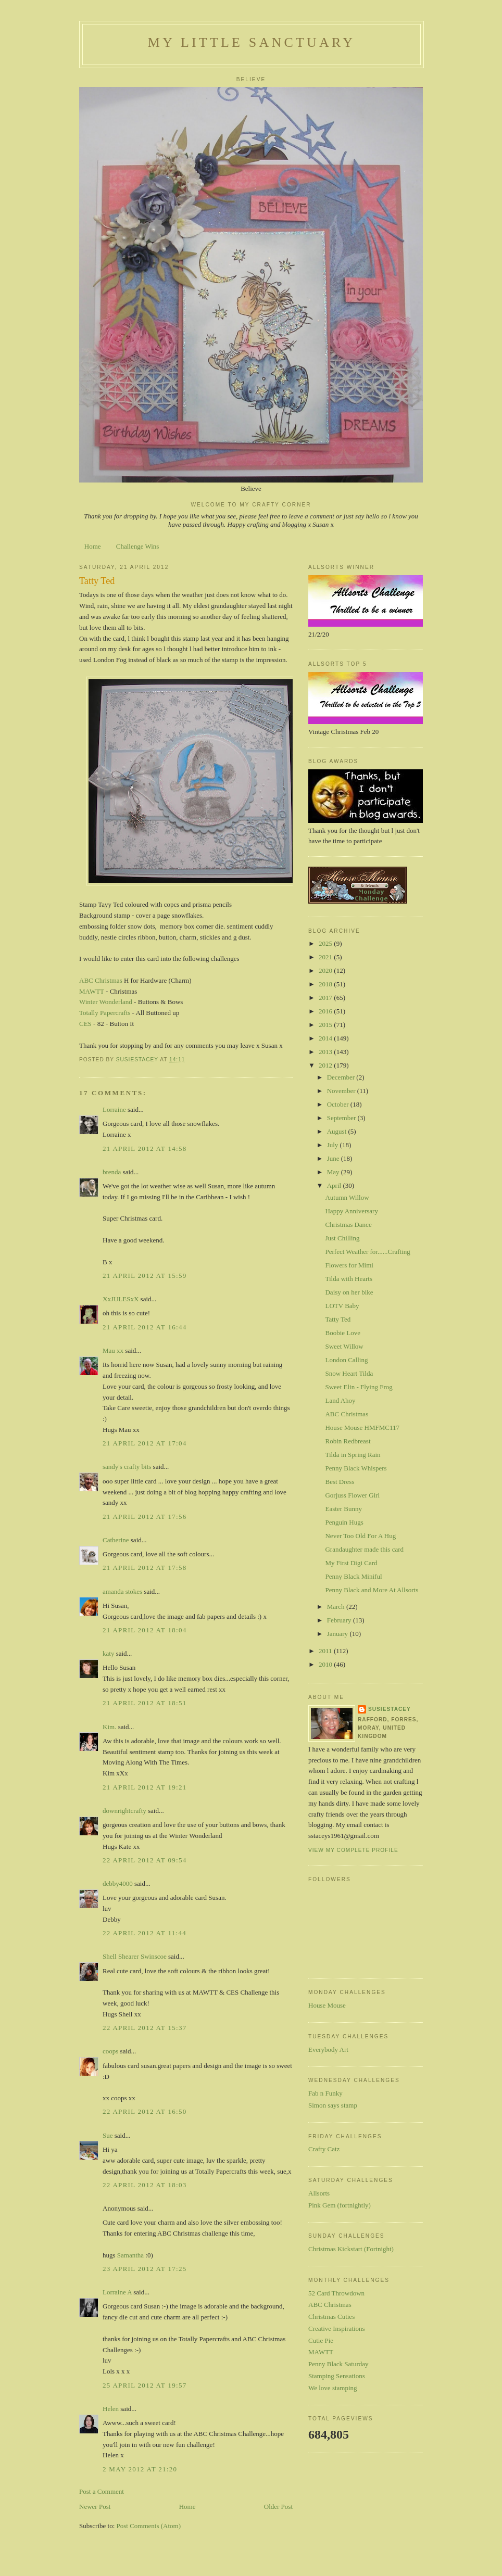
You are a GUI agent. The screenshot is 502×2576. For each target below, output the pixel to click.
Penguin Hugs (344, 1522)
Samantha (130, 2255)
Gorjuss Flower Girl (352, 1495)
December (342, 1077)
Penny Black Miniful (353, 1576)
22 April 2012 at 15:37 (145, 2028)
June (334, 1158)
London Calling (346, 1360)
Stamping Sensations (336, 2376)
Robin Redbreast (347, 1441)
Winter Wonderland (105, 1002)
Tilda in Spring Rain (352, 1454)
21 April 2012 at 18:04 (145, 1630)
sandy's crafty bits (127, 1466)
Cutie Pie (320, 2340)
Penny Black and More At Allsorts (371, 1590)
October (338, 1104)
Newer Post (94, 2506)
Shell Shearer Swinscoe (135, 1956)
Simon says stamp (332, 2105)
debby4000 (118, 1883)
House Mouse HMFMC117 (362, 1427)
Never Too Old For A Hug (360, 1536)
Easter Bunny (343, 1509)
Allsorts (319, 2193)
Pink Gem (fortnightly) (339, 2205)
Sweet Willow (344, 1346)
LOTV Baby (342, 1306)
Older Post (278, 2506)
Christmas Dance (348, 1224)
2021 (326, 957)
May (334, 1172)
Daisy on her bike (349, 1292)
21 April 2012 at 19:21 (145, 1787)
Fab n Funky (325, 2093)
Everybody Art (328, 2049)
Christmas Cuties (331, 2316)
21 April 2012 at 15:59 (145, 1275)
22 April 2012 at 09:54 (145, 1860)
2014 (326, 1038)
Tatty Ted (337, 1319)
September (342, 1118)
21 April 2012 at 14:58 (145, 1148)
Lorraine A (117, 2292)
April (335, 1185)
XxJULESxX (121, 1299)
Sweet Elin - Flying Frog (358, 1387)
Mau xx (113, 1350)
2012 (326, 1065)
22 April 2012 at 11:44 (144, 1933)
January (338, 1634)
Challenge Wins (137, 546)
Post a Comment (101, 2491)
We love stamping (332, 2388)
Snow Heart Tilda (349, 1373)
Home (92, 546)
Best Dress (339, 1482)
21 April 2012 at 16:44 (145, 1327)
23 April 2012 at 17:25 (145, 2269)
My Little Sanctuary (251, 42)
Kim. (109, 1727)
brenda (112, 1172)
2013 (326, 1052)
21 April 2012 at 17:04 (145, 1443)
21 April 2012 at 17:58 (145, 1567)
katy (108, 1653)
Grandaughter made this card (364, 1549)
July (333, 1145)
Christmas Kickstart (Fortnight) (351, 2249)
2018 (326, 984)
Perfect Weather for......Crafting (367, 1251)
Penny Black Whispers (355, 1468)
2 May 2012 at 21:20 (140, 2469)
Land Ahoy (340, 1400)
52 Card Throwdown (336, 2293)
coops (110, 2051)
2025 (326, 943)
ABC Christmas (101, 980)
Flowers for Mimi (349, 1265)
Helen (111, 2409)
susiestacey (389, 1709)
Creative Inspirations (336, 2328)
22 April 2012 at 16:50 (145, 2111)
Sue (108, 2135)
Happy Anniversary (351, 1211)
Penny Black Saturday (338, 2364)
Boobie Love (342, 1333)
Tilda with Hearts (348, 1279)
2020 (326, 970)
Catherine (116, 1540)
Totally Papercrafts (104, 1013)
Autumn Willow (347, 1197)
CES (85, 1023)
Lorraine (114, 1109)
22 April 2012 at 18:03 (145, 2185)
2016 (326, 1011)
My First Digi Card (351, 1563)
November (342, 1091)
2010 (326, 1664)
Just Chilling (342, 1238)
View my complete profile (353, 1850)
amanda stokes (122, 1591)
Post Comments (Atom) (149, 2526)
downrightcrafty (124, 1810)
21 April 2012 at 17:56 (145, 1516)
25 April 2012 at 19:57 (145, 2385)
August (337, 1131)
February (340, 1620)
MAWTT (91, 991)
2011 (326, 1651)
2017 (326, 997)
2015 (326, 1025)
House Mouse (327, 2005)
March (336, 1606)
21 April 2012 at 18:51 (145, 1703)
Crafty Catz (324, 2149)
